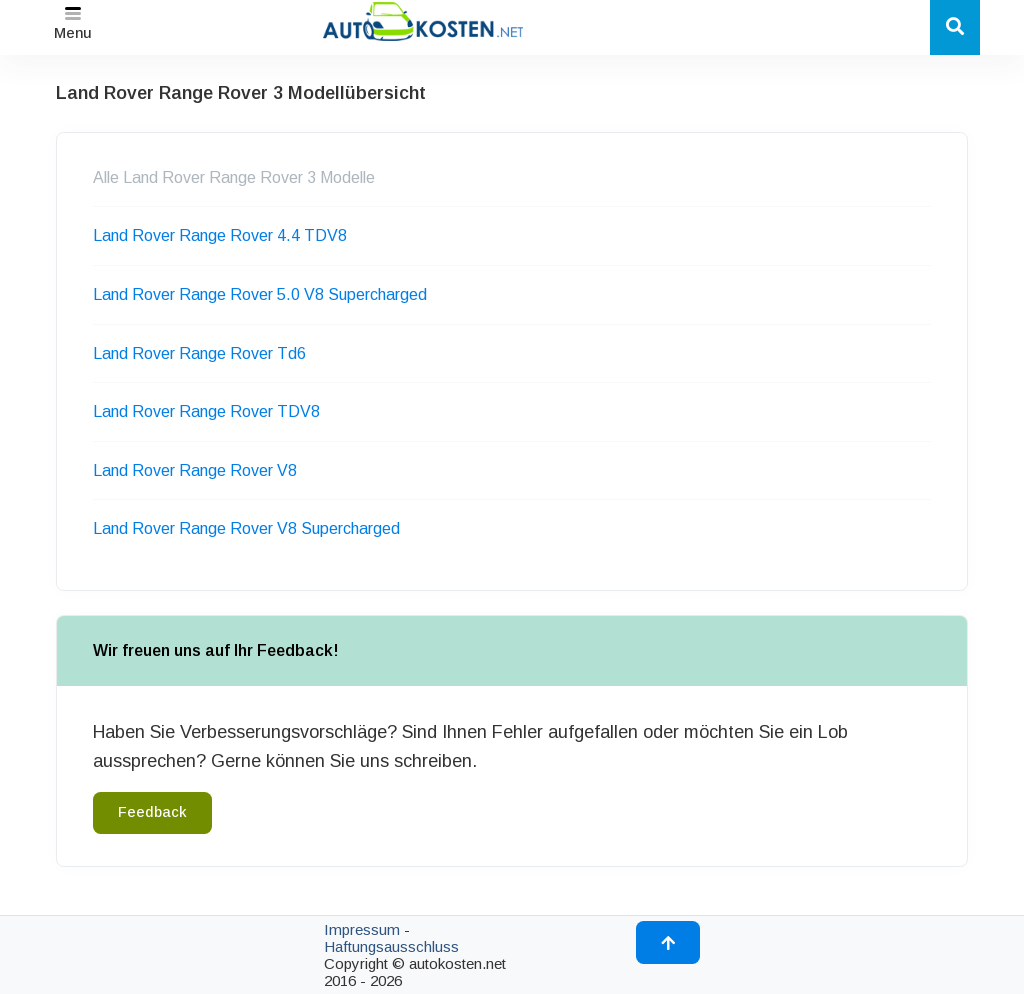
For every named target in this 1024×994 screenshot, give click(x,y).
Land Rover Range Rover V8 (195, 470)
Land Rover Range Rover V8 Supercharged (246, 528)
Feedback (152, 812)
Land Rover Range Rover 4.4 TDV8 (220, 235)
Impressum (362, 929)
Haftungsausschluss (391, 946)
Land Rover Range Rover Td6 (199, 353)
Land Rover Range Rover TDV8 (206, 411)
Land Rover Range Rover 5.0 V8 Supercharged (260, 294)
